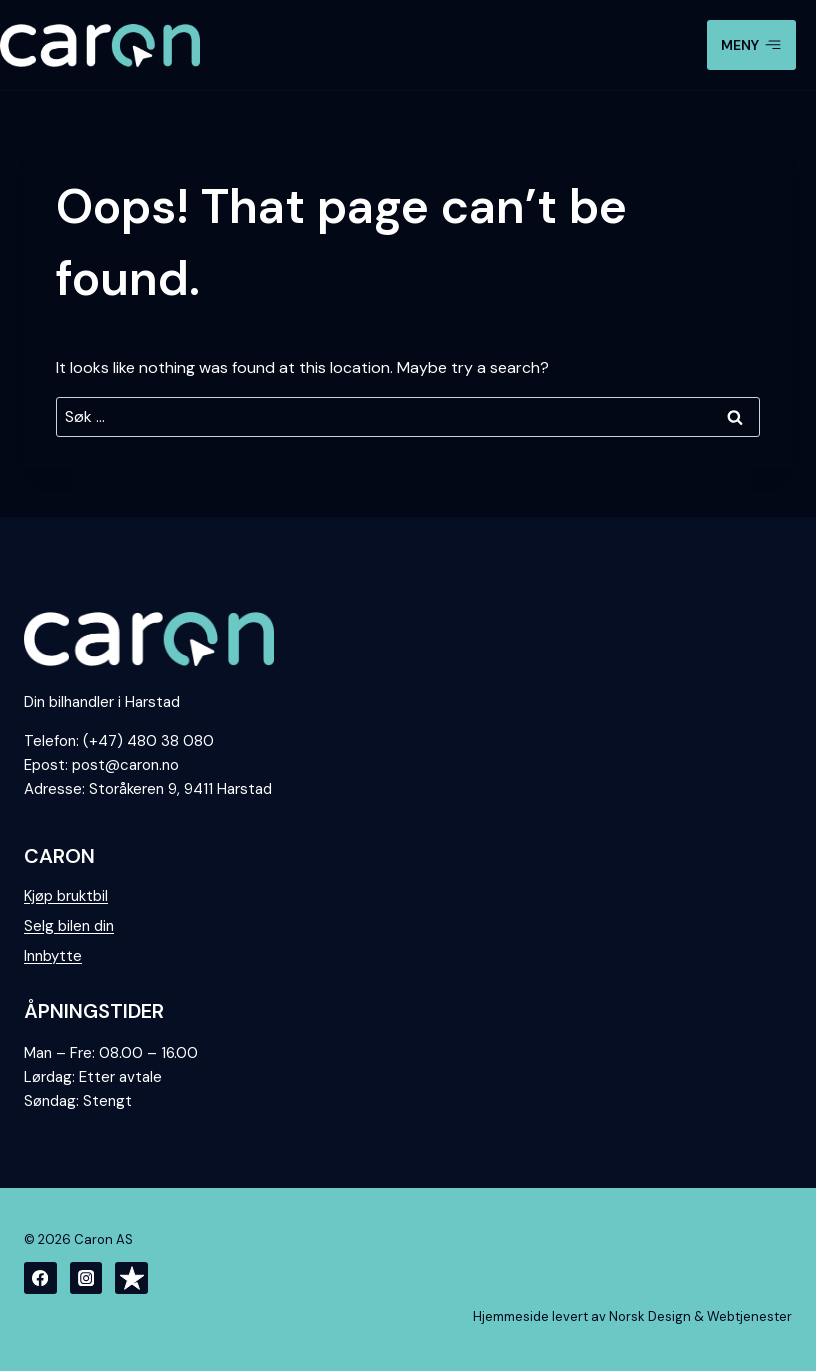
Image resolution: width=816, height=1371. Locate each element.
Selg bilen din (69, 926)
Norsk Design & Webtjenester (700, 1316)
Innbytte (53, 956)
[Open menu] (751, 45)
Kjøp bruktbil (66, 896)
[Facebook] (40, 1278)
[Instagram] (86, 1278)
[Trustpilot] (131, 1278)
